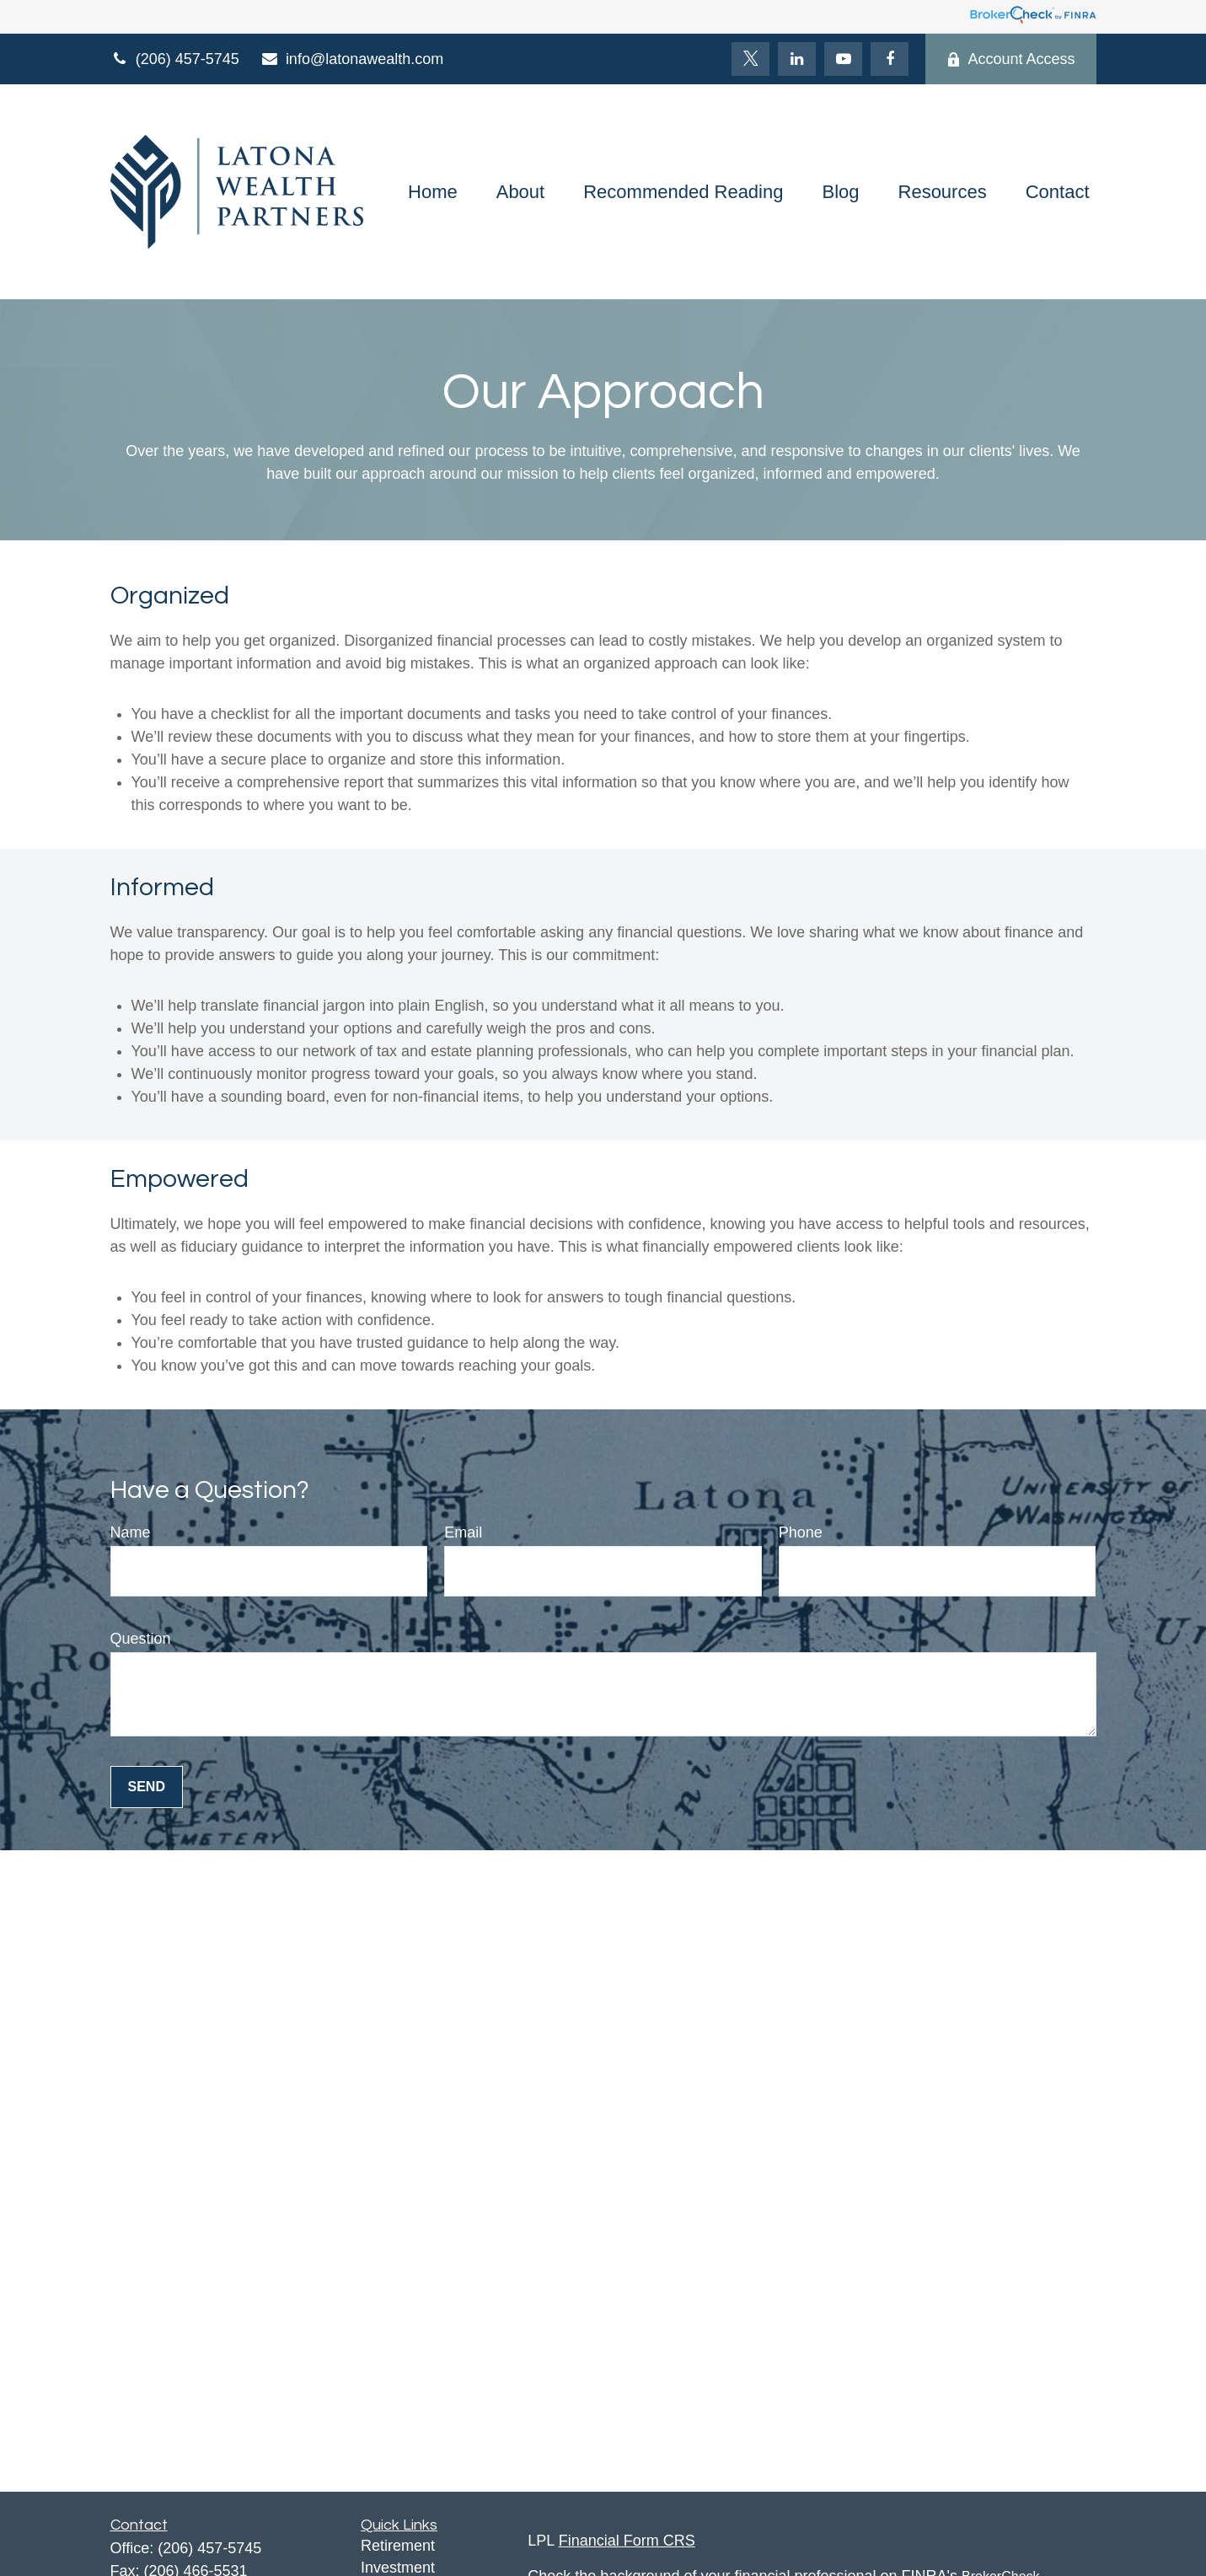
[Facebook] (890, 59)
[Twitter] (750, 59)
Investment (398, 2567)
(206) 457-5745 (174, 59)
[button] (432, 192)
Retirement (398, 2545)
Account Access (1010, 59)
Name (130, 1532)
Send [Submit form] (146, 1786)
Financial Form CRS (627, 2540)
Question (140, 1638)
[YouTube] (843, 59)
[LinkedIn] (797, 59)
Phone (801, 1532)
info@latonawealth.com (352, 59)
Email (463, 1532)
